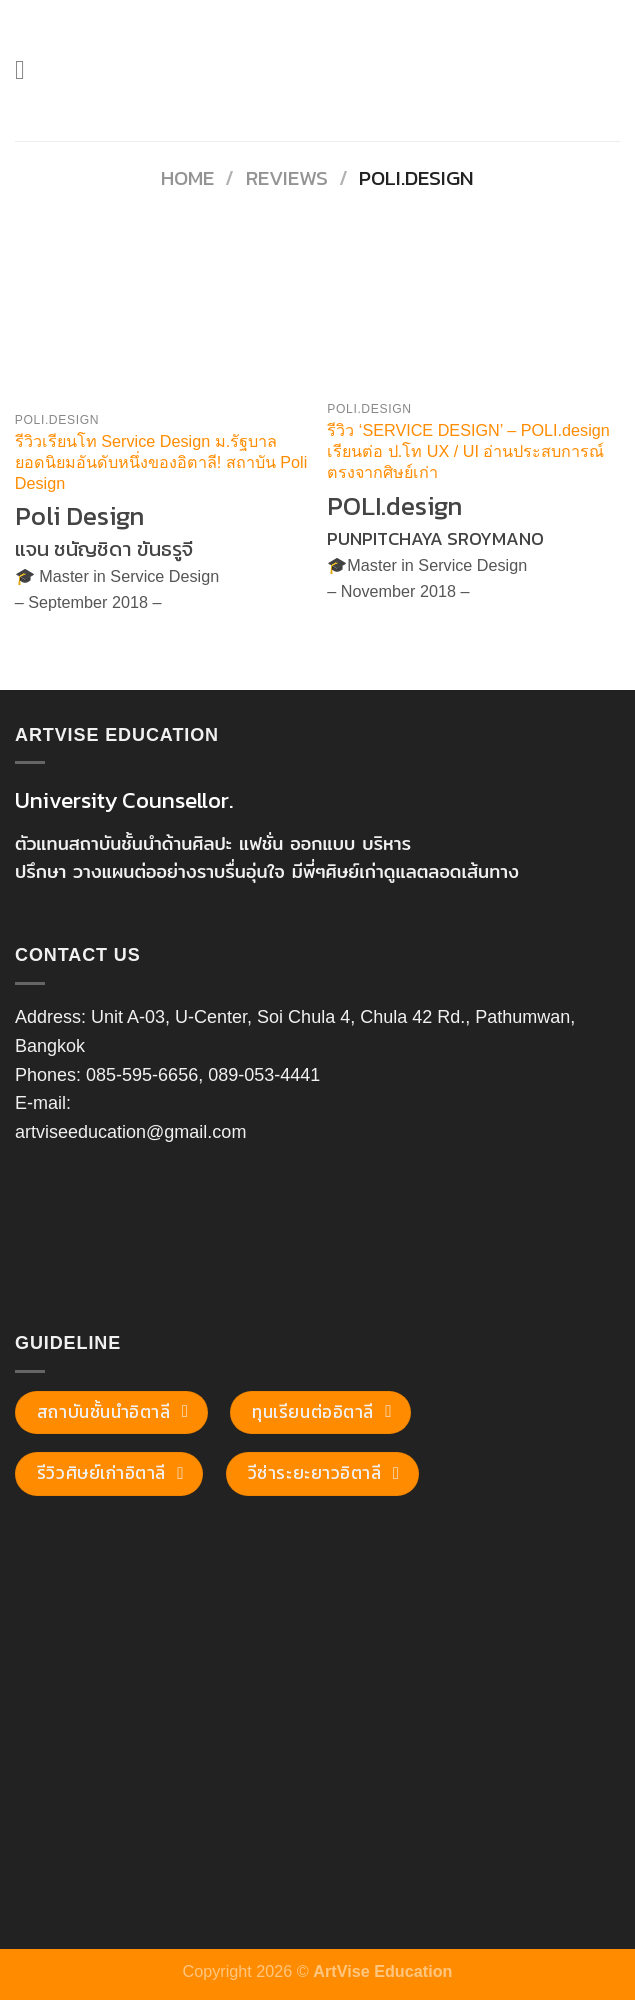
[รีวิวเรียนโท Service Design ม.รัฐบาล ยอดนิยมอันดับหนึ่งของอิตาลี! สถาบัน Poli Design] (161, 318)
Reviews (287, 177)
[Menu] (28, 70)
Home (187, 177)
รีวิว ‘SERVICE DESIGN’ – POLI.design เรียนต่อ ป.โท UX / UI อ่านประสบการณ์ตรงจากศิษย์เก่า (468, 451)
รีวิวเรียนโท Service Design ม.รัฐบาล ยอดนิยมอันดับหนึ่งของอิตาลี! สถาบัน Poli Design (161, 462)
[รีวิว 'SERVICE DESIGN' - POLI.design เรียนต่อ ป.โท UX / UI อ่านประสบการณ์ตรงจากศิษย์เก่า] (473, 313)
